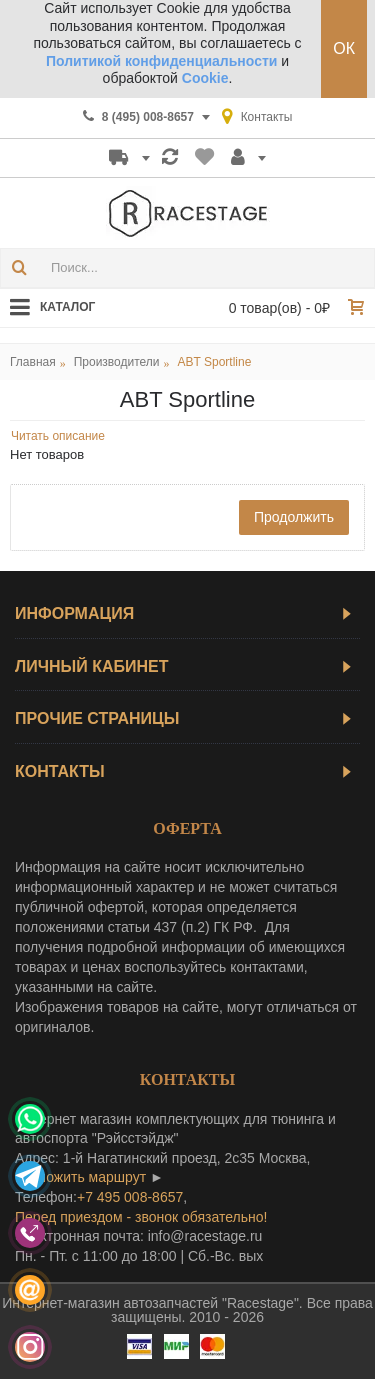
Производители (117, 362)
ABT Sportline (215, 362)
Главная (33, 362)
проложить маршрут (80, 1177)
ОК (344, 48)
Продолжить (294, 517)
